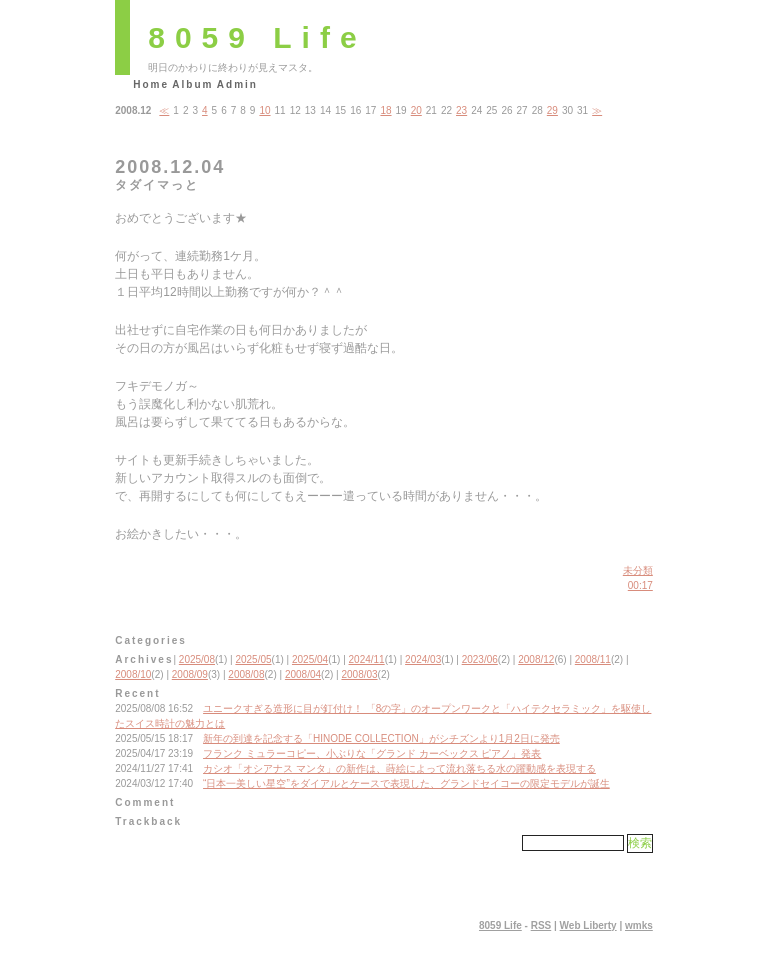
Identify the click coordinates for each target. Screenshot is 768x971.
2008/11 (593, 659)
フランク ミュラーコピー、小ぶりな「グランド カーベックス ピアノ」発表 (372, 753)
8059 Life (257, 37)
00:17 (640, 585)
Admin (237, 84)
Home (151, 84)
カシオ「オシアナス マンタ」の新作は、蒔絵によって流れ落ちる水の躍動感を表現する (399, 768)
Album (192, 84)
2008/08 (246, 674)
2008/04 (303, 674)
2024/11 (367, 659)
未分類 (638, 570)
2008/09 (190, 674)
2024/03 (423, 659)
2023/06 (480, 659)
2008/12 (536, 659)
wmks (639, 925)
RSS (541, 925)
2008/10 (133, 674)
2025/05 (253, 659)
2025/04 (310, 659)
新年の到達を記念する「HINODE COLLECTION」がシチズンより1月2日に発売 (381, 738)
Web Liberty (588, 925)
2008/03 (359, 674)
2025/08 (197, 659)
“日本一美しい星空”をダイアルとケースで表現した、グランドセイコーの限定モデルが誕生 (406, 783)
